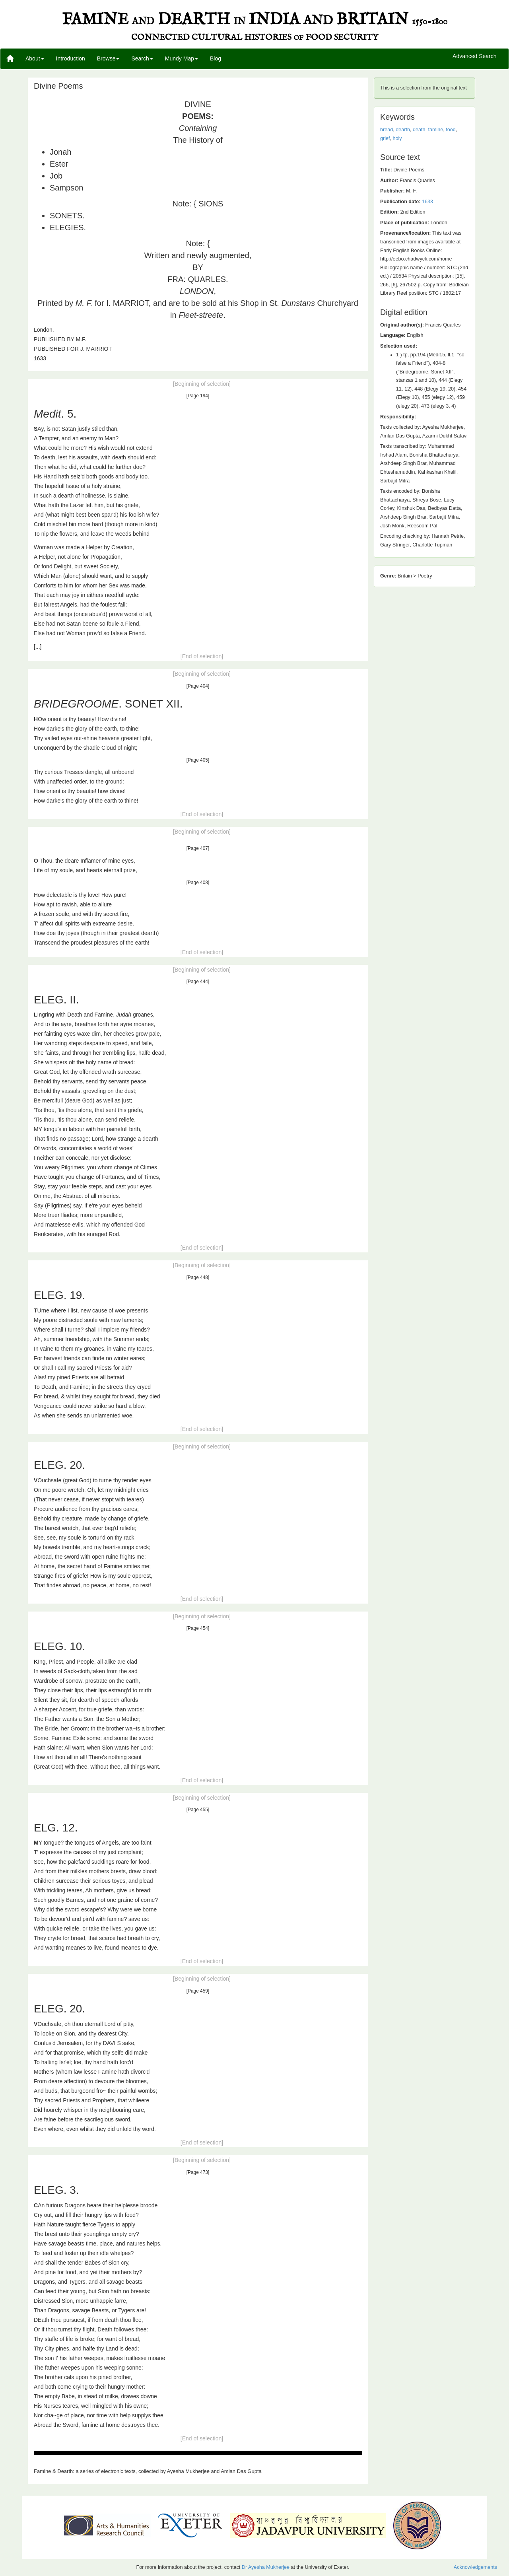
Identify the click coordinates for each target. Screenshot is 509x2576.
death (419, 129)
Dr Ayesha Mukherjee (265, 2567)
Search (142, 58)
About (34, 58)
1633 (427, 201)
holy (397, 138)
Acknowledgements (475, 2567)
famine (435, 129)
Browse (108, 58)
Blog (215, 58)
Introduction (70, 58)
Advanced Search (475, 56)
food (451, 129)
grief (385, 138)
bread (386, 129)
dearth (403, 129)
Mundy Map (181, 58)
